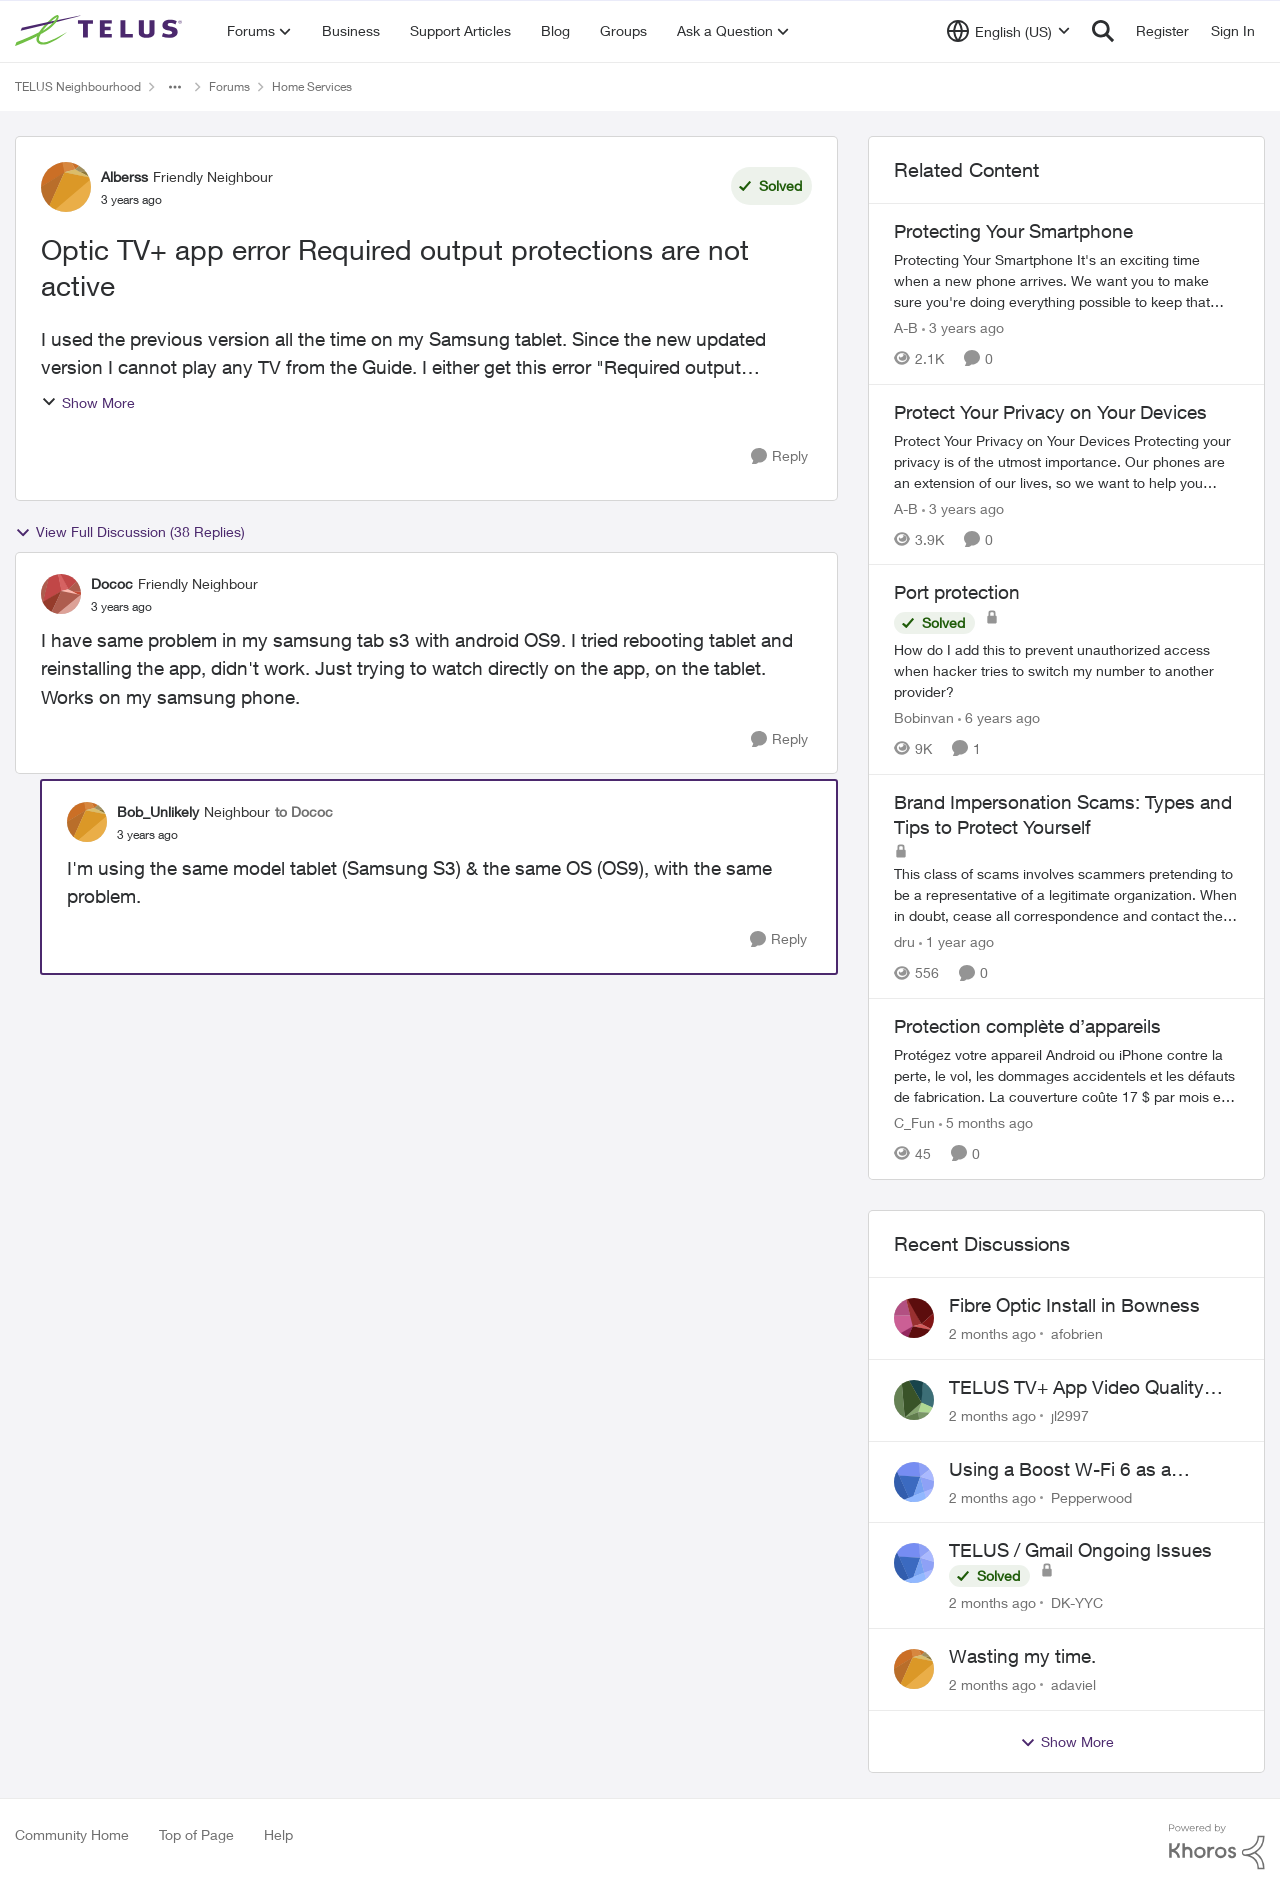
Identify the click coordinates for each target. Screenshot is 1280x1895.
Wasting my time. (1022, 1656)
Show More (88, 402)
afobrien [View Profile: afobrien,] (1077, 1333)
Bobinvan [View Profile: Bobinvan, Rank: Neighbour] (924, 717)
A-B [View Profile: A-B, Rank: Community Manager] (906, 327)
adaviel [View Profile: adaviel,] (1073, 1684)
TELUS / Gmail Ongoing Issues (1080, 1550)
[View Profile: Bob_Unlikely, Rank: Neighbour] (87, 822)
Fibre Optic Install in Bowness (1074, 1305)
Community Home (72, 1834)
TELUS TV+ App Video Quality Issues (1076, 1388)
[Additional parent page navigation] (175, 87)
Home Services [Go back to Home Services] (312, 86)
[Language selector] (1008, 31)
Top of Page (196, 1834)
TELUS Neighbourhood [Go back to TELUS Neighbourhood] (78, 86)
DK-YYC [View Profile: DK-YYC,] (1077, 1602)
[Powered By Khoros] (1217, 1847)
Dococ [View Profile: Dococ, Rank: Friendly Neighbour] (112, 583)
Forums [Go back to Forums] (229, 86)
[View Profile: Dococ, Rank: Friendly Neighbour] (61, 594)
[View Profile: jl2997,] (914, 1400)
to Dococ (304, 811)
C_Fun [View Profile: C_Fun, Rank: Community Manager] (914, 1122)
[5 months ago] (986, 1122)
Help (278, 1834)
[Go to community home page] (101, 31)
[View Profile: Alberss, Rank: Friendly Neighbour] (66, 187)
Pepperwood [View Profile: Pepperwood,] (1091, 1496)
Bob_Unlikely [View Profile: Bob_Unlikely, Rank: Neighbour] (158, 811)
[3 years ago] (963, 327)
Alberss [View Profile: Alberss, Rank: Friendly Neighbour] (124, 176)
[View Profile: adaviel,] (914, 1669)
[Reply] (779, 456)
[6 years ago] (999, 717)
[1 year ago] (956, 941)
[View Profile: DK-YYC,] (914, 1563)
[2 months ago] (992, 1333)
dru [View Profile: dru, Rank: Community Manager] (904, 941)
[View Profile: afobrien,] (914, 1318)
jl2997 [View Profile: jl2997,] (1070, 1415)
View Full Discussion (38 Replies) (130, 532)
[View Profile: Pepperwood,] (914, 1482)
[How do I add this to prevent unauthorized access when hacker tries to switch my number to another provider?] (1066, 670)
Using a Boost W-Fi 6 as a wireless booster (1060, 1470)
